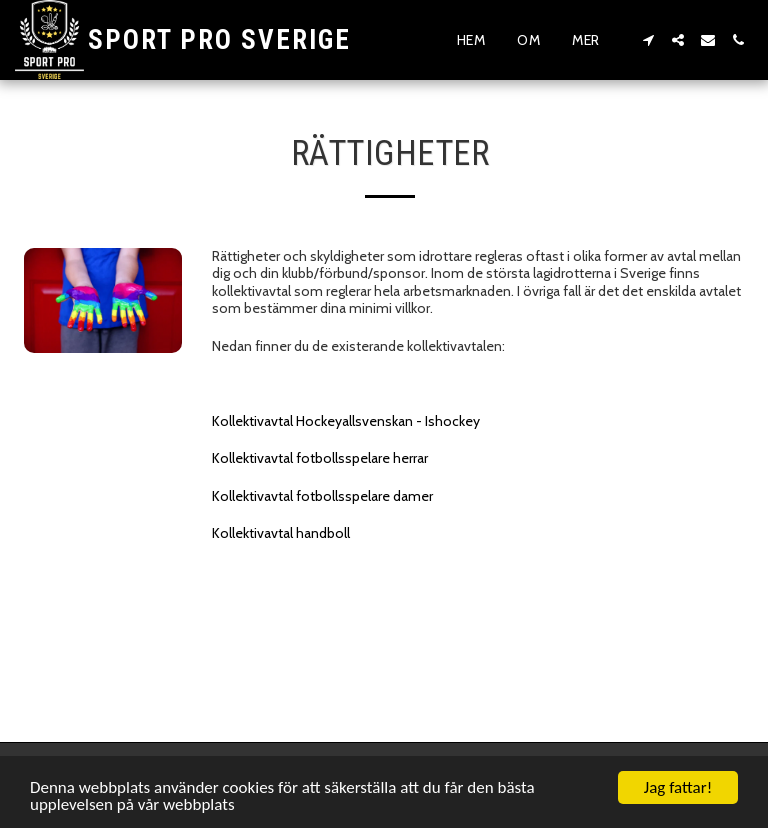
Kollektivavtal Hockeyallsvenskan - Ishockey (346, 421)
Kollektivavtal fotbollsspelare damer (322, 496)
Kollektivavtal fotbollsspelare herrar (320, 458)
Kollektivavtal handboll (281, 533)
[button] (648, 40)
